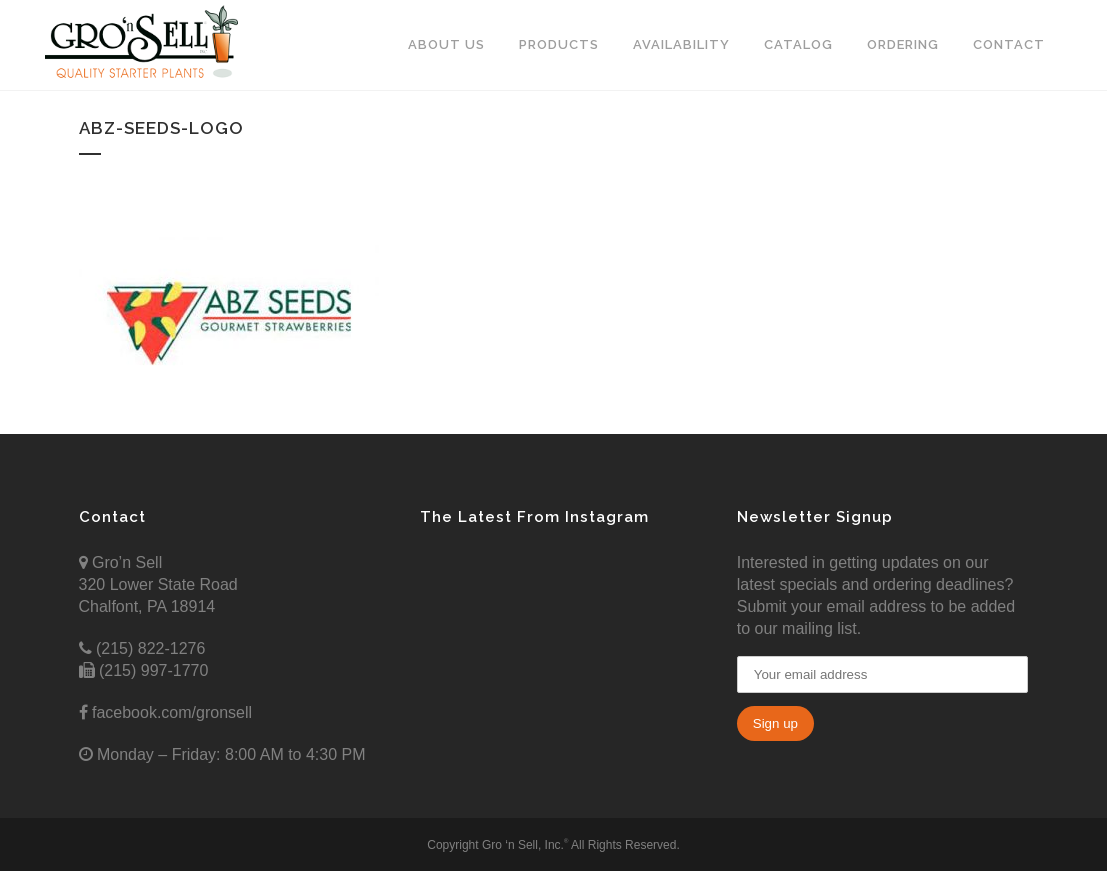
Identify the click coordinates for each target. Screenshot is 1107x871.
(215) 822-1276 (149, 648)
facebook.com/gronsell (170, 712)
